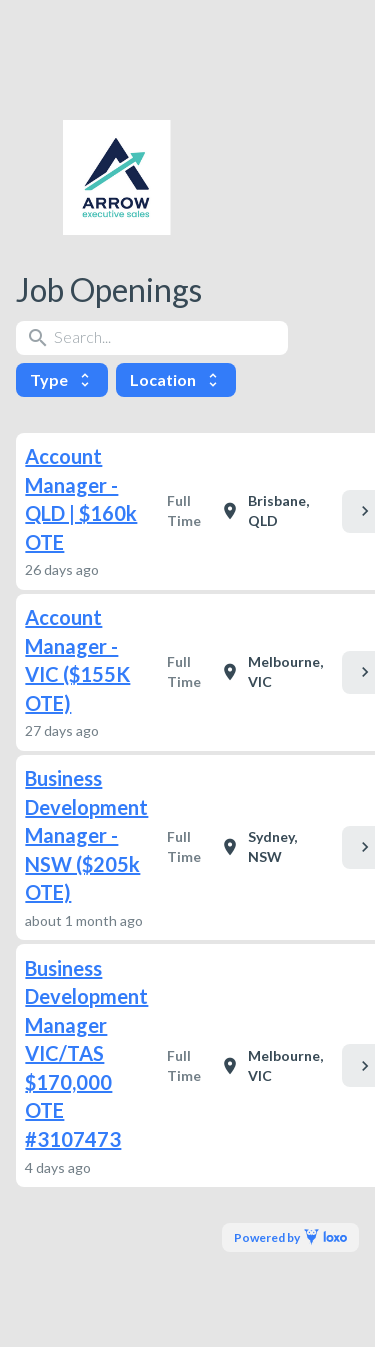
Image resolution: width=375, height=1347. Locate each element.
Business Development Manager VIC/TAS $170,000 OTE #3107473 (86, 1053)
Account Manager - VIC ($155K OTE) (77, 660)
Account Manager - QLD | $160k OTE (81, 499)
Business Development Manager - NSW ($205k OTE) (86, 835)
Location (176, 379)
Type (62, 379)
